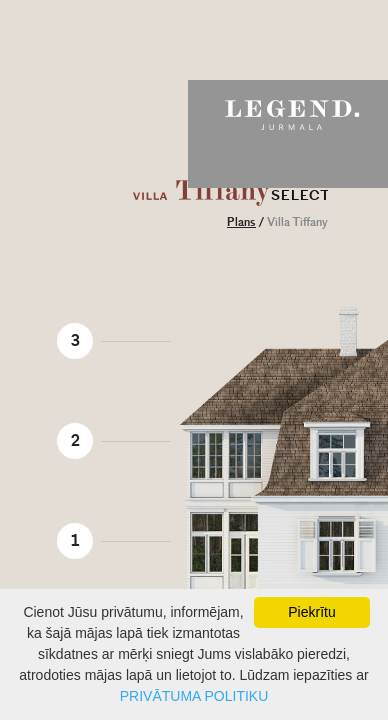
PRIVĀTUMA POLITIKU (194, 696)
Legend (288, 115)
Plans (241, 222)
